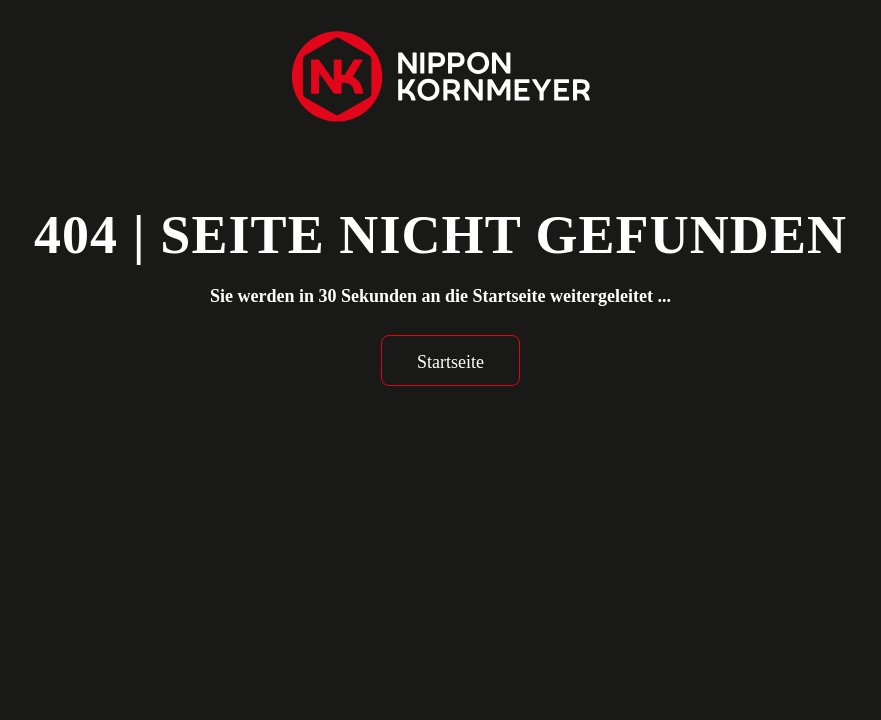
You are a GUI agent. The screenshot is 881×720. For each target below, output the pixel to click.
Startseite (450, 362)
